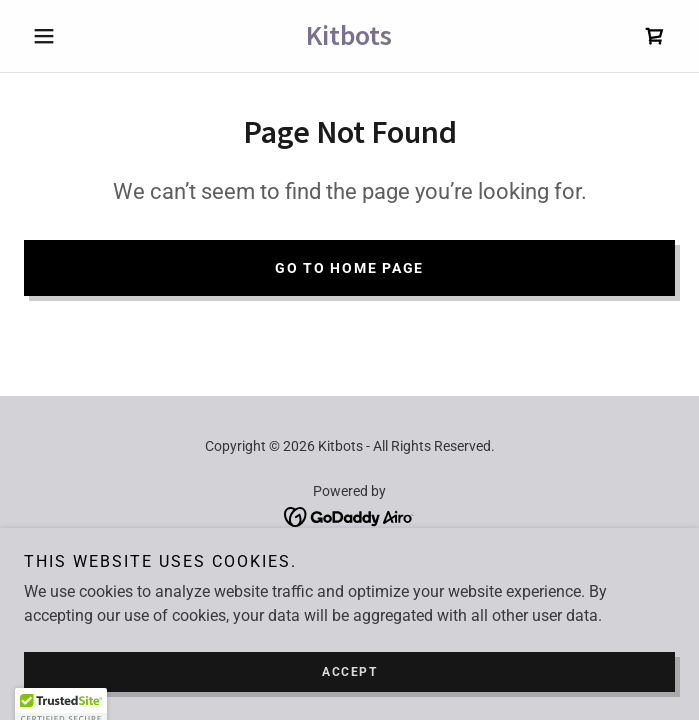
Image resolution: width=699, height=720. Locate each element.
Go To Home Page (349, 268)
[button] (73, 36)
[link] (350, 36)
